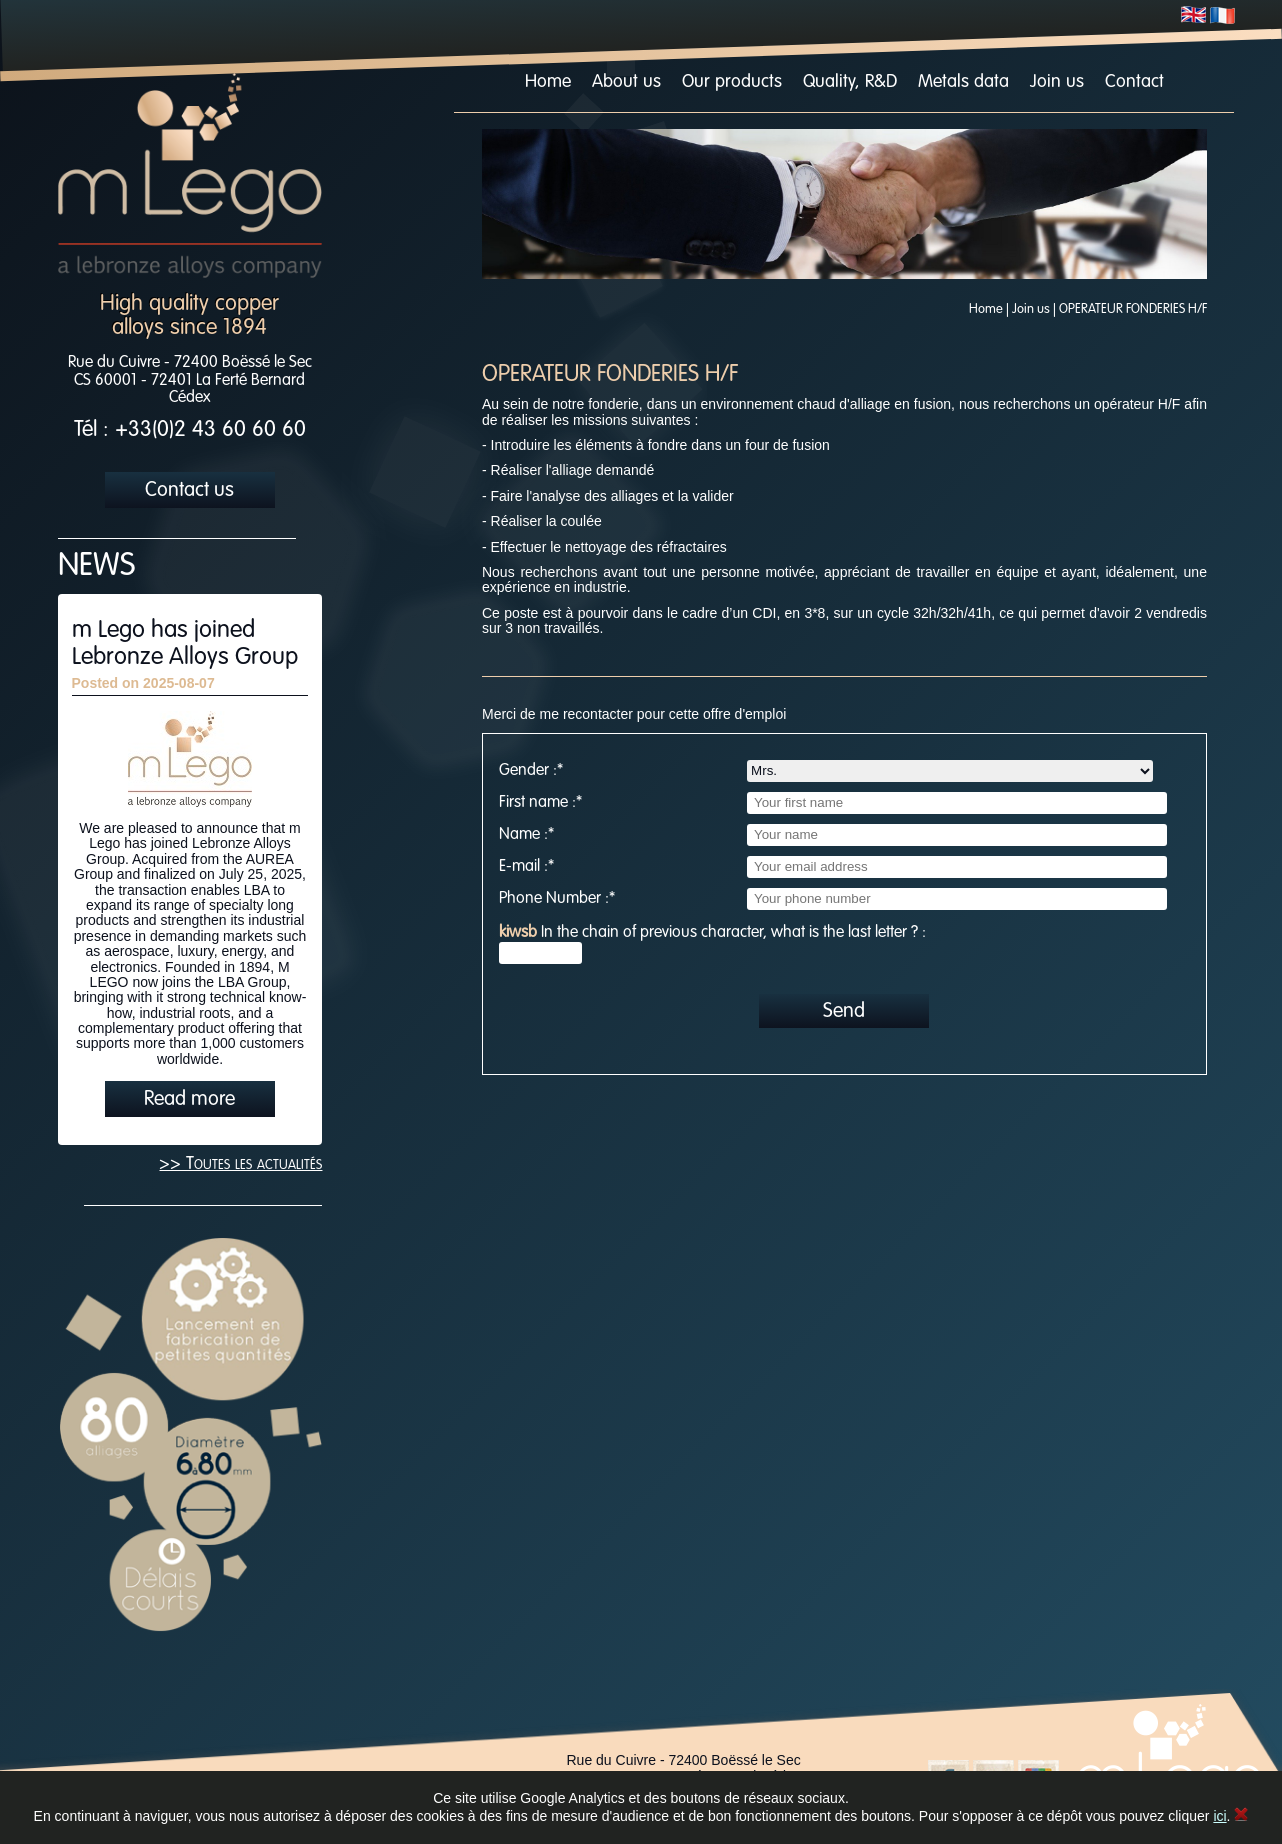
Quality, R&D (850, 82)
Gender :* (531, 771)
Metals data (963, 82)
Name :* (526, 835)
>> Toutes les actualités (240, 1164)
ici (1219, 1816)
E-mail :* (526, 867)
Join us (1057, 82)
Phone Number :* (557, 899)
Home (548, 82)
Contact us (189, 491)
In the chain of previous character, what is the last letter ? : (712, 933)
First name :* (540, 803)
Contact (1134, 82)
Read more (189, 1100)
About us (626, 82)
